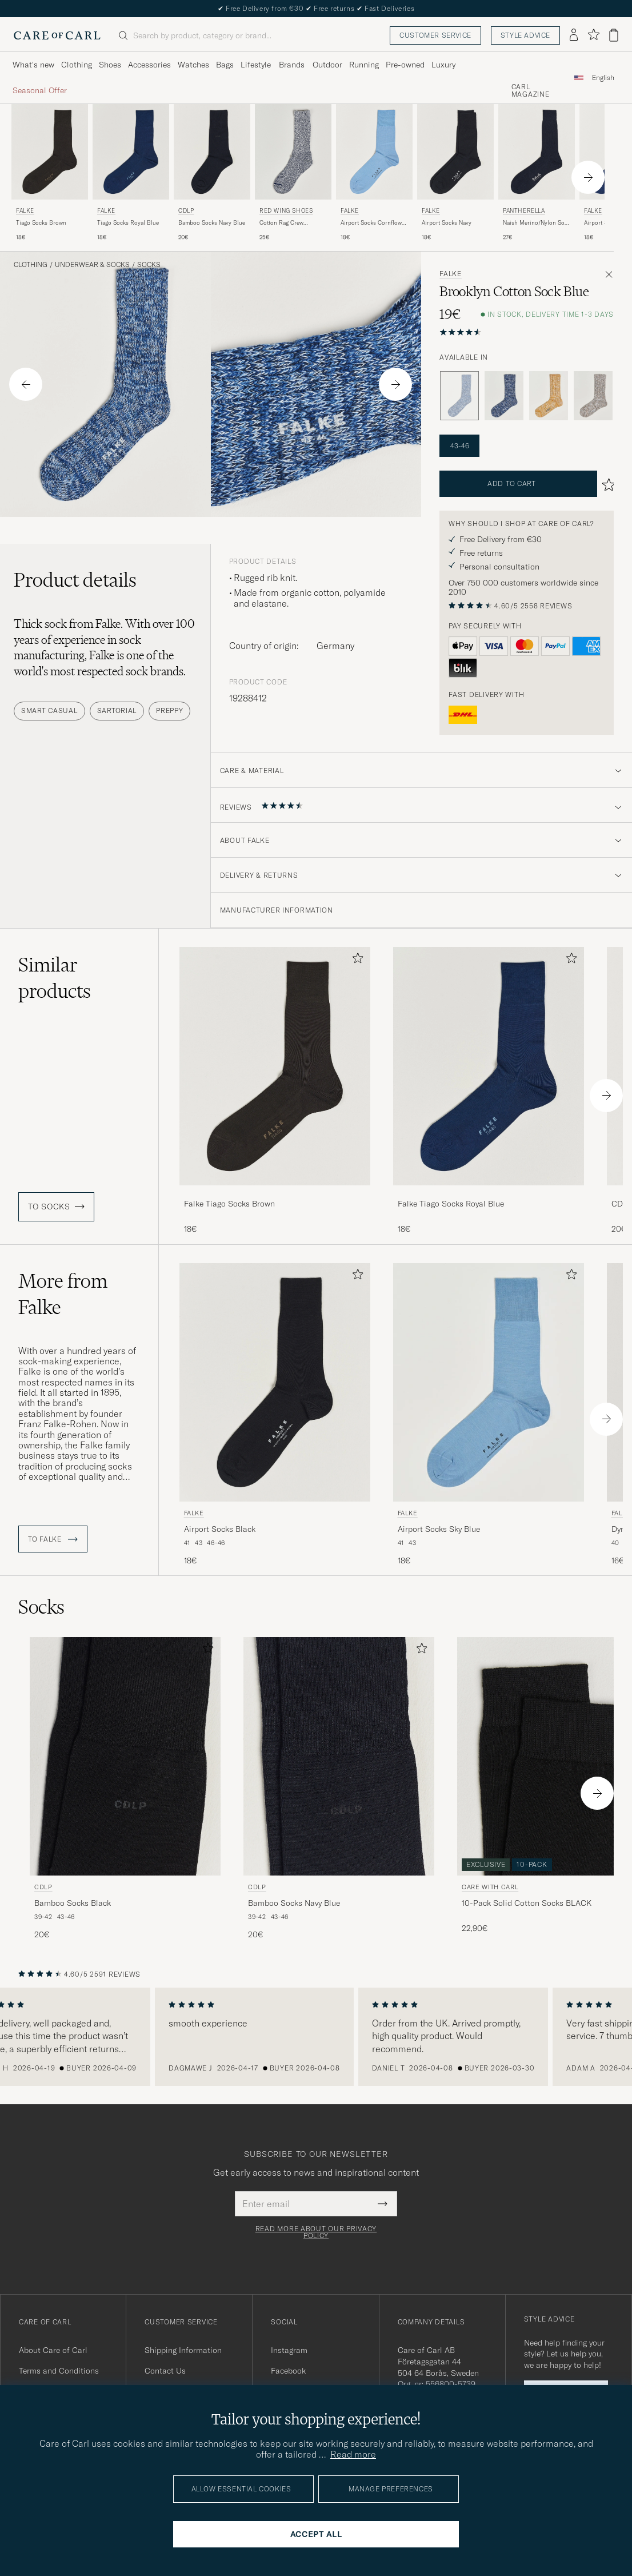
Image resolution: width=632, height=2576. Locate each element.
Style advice (525, 35)
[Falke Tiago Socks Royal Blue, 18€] (130, 173)
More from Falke (62, 1294)
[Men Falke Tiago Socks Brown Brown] (49, 152)
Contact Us (165, 2371)
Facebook (288, 2371)
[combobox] (603, 77)
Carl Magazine (530, 91)
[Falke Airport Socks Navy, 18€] (455, 173)
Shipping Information (183, 2350)
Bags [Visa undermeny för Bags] (225, 64)
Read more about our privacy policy (316, 2232)
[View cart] (614, 35)
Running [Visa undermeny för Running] (364, 64)
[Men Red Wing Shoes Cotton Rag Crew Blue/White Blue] (293, 152)
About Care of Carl (53, 2350)
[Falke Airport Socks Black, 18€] (275, 1415)
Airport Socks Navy (446, 222)
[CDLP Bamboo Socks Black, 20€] (125, 1789)
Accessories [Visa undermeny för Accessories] (149, 64)
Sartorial (117, 710)
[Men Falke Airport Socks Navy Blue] (455, 152)
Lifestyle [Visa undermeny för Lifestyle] (256, 64)
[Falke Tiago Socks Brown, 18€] (49, 173)
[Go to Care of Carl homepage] (57, 35)
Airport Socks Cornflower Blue (374, 223)
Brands (292, 64)
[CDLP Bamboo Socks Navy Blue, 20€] (212, 173)
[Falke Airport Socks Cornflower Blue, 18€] (374, 173)
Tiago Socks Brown (41, 222)
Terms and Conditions (59, 2371)
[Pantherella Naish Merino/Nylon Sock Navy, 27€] (536, 173)
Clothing (30, 265)
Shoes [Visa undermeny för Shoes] (110, 64)
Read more (353, 2454)
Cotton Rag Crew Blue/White (281, 223)
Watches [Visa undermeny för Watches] (193, 64)
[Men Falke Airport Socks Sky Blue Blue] (488, 1382)
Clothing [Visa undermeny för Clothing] (76, 64)
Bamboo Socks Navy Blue (211, 222)
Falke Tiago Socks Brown (229, 1204)
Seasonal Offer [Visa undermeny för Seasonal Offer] (40, 90)
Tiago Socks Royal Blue (128, 222)
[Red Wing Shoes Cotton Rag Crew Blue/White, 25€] (293, 173)
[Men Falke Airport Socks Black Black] (274, 1382)
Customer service (435, 35)
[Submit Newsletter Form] (383, 2204)
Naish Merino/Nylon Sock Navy (536, 223)
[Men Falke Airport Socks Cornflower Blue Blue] (374, 152)
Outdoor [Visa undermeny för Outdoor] (327, 64)
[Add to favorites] (355, 960)
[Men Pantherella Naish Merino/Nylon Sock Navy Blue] (536, 152)
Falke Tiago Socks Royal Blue (451, 1204)
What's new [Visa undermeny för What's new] (33, 64)
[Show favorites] (593, 35)
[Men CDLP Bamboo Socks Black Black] (125, 1756)
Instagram (289, 2350)
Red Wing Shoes (286, 210)
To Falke (53, 1539)
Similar (54, 978)
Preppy (169, 710)
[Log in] (574, 35)
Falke (25, 210)
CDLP (186, 210)
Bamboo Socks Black (72, 1903)
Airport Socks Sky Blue (439, 1529)
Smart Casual (49, 710)
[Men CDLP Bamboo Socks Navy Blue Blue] (212, 152)
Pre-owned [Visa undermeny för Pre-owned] (405, 64)
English (603, 78)
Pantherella (524, 210)
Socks (149, 265)
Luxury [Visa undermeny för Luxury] (443, 64)
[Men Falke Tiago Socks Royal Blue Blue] (131, 152)
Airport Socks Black (219, 1529)
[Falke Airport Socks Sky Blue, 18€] (488, 1415)
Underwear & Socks (92, 265)
